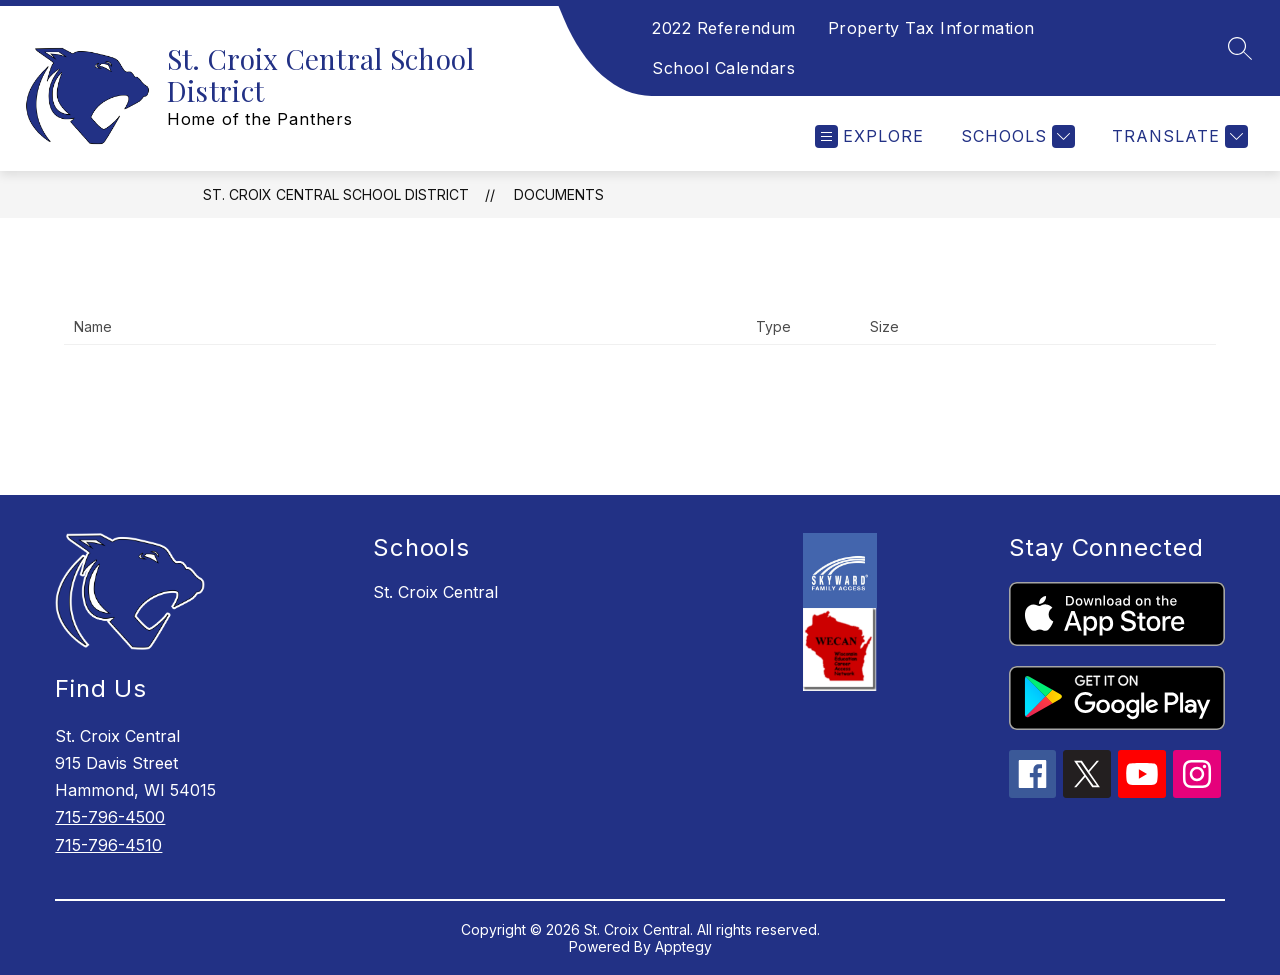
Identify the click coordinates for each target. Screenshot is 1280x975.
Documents (559, 194)
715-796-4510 (108, 845)
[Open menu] (869, 136)
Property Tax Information (931, 28)
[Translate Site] (1177, 136)
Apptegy (683, 946)
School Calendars (723, 68)
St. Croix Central (435, 592)
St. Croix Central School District (336, 194)
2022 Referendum (724, 28)
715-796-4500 (110, 817)
